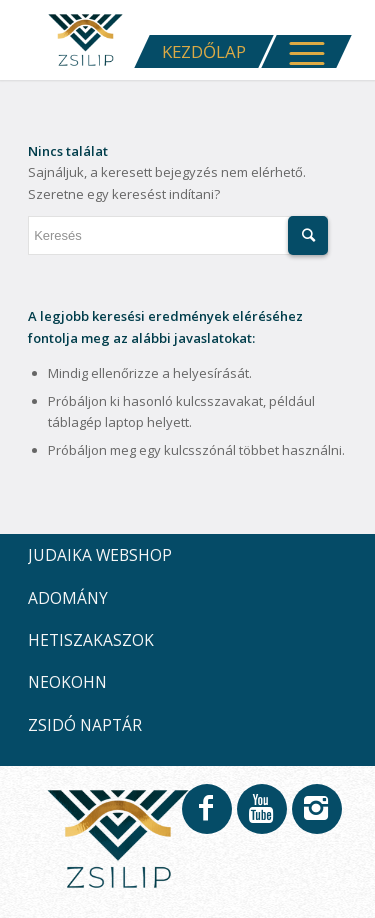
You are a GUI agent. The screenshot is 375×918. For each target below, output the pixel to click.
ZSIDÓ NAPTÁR (85, 725)
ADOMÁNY (68, 598)
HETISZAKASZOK (91, 640)
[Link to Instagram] (316, 818)
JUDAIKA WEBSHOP (100, 555)
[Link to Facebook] (206, 818)
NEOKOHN (67, 682)
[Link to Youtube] (261, 818)
